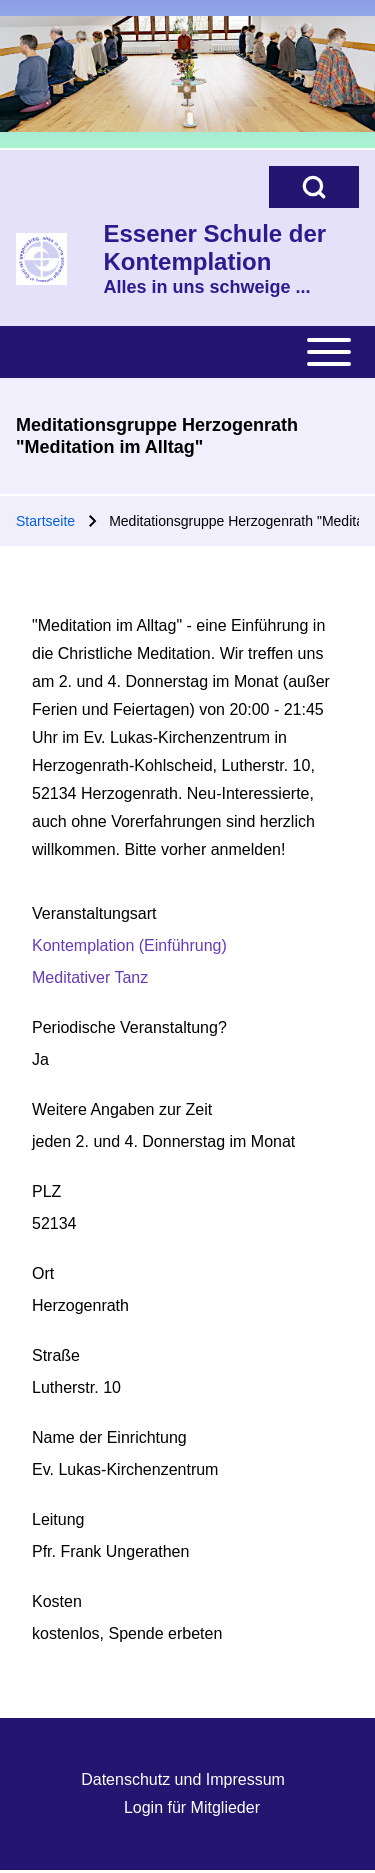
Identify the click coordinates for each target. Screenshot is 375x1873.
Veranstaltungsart (94, 913)
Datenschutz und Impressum (183, 1779)
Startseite (45, 521)
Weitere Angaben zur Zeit (122, 1109)
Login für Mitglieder (192, 1807)
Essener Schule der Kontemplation (214, 247)
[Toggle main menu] (187, 352)
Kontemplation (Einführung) (129, 945)
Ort (43, 1273)
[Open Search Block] (314, 187)
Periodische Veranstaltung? (129, 1027)
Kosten (57, 1601)
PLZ (46, 1191)
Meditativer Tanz (90, 977)
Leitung (58, 1519)
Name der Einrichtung (109, 1437)
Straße (56, 1355)
